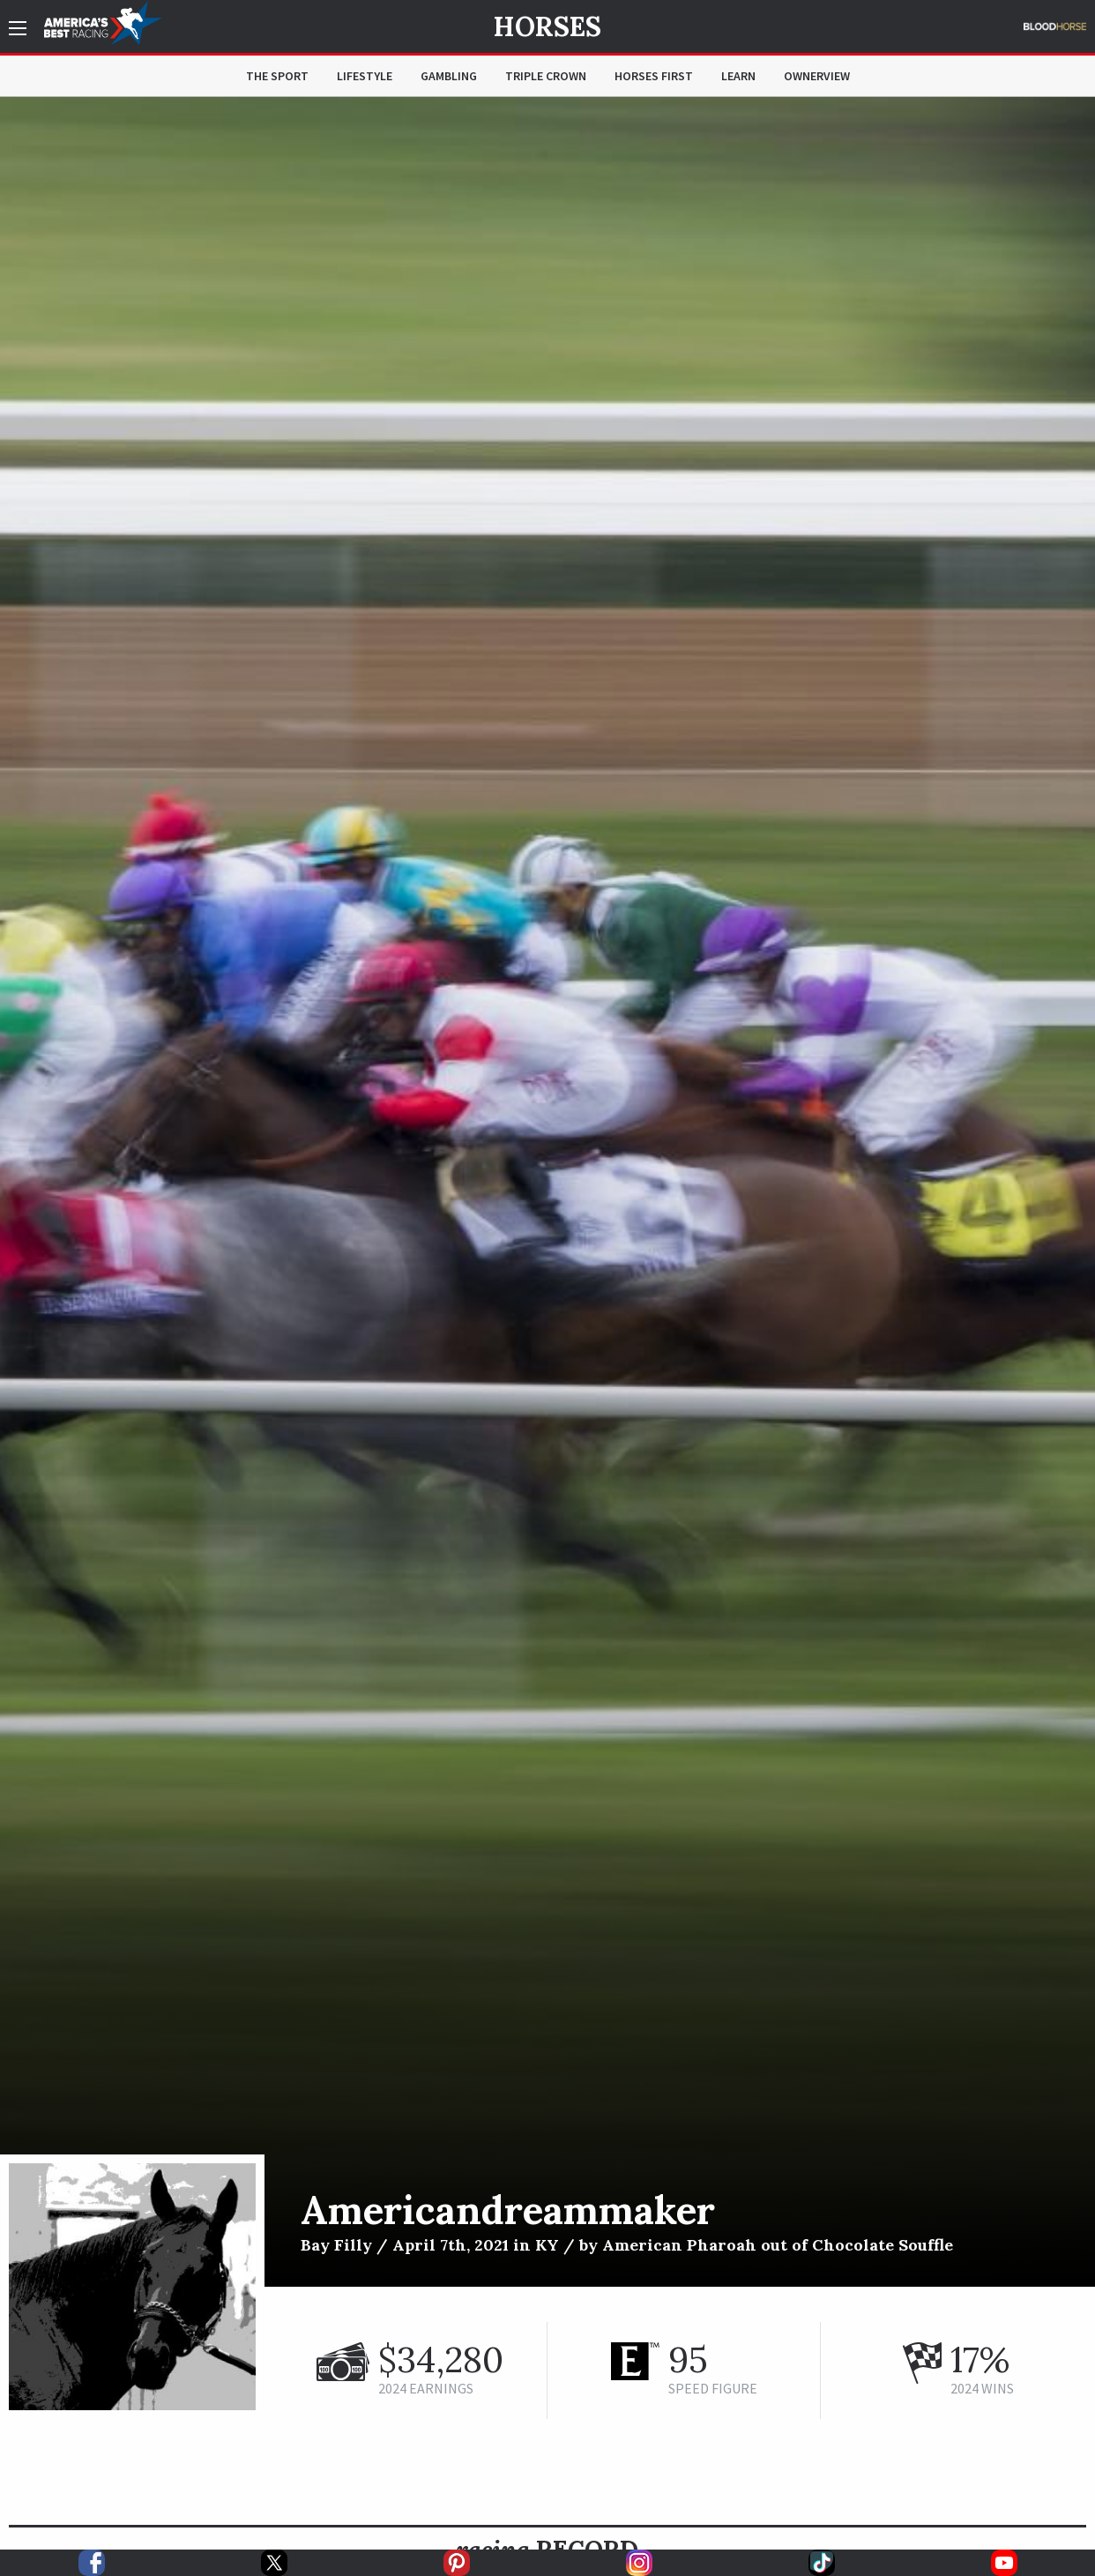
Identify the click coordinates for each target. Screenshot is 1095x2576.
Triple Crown (545, 76)
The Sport (277, 76)
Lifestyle (364, 76)
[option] (547, 1192)
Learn (738, 76)
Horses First (654, 76)
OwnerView (817, 76)
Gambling (449, 76)
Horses (547, 26)
